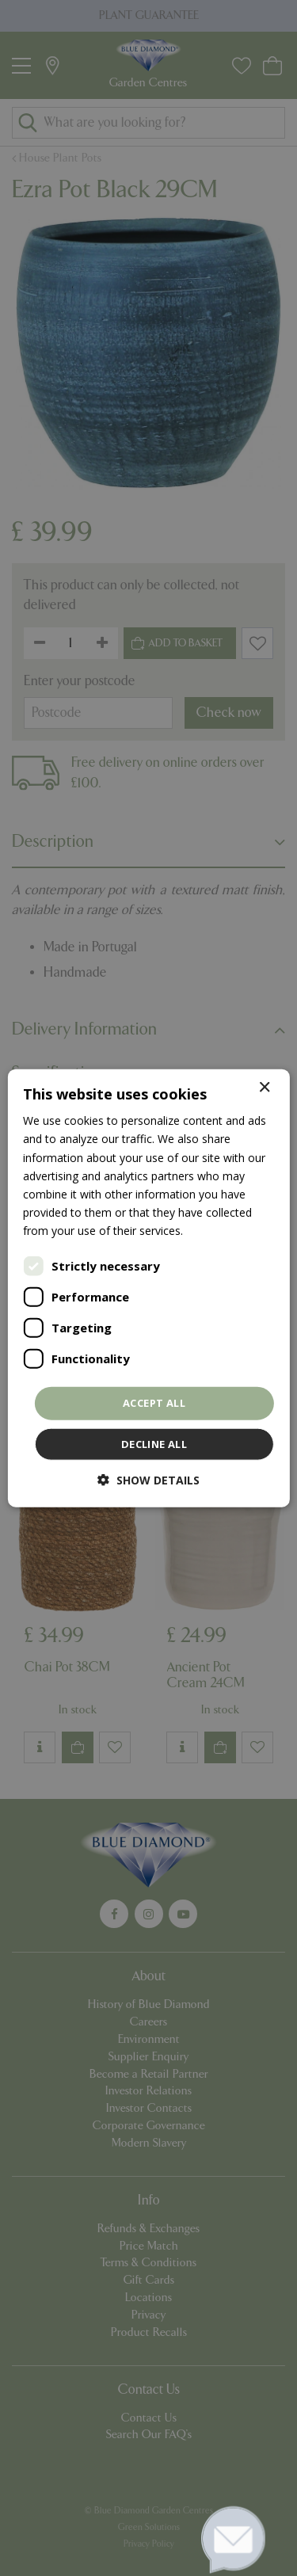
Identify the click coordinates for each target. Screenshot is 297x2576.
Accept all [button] (154, 1403)
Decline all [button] (154, 1443)
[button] (148, 1479)
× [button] (264, 1088)
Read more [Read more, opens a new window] (214, 1230)
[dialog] (148, 1288)
